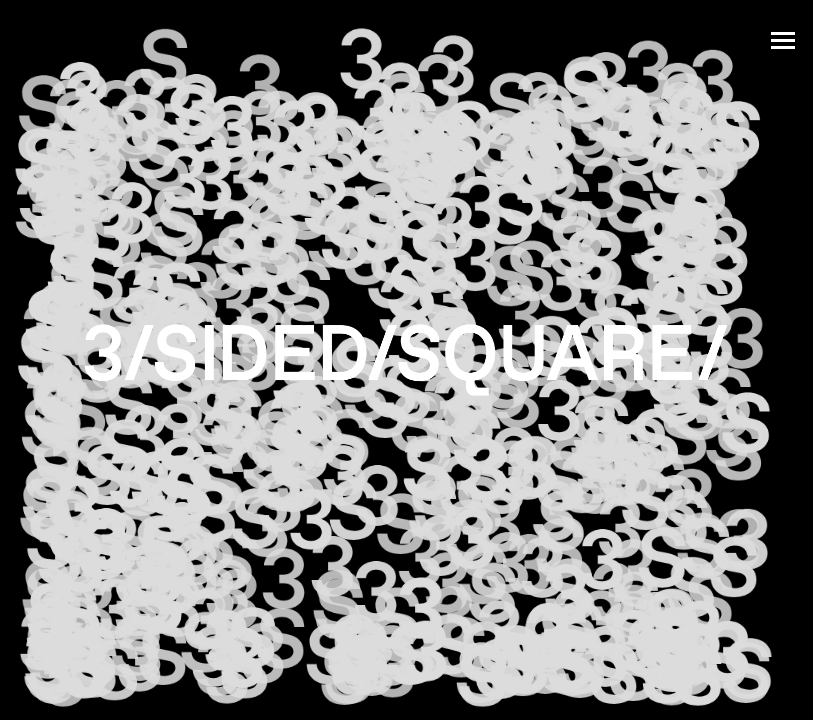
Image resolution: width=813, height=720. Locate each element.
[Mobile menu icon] (783, 35)
